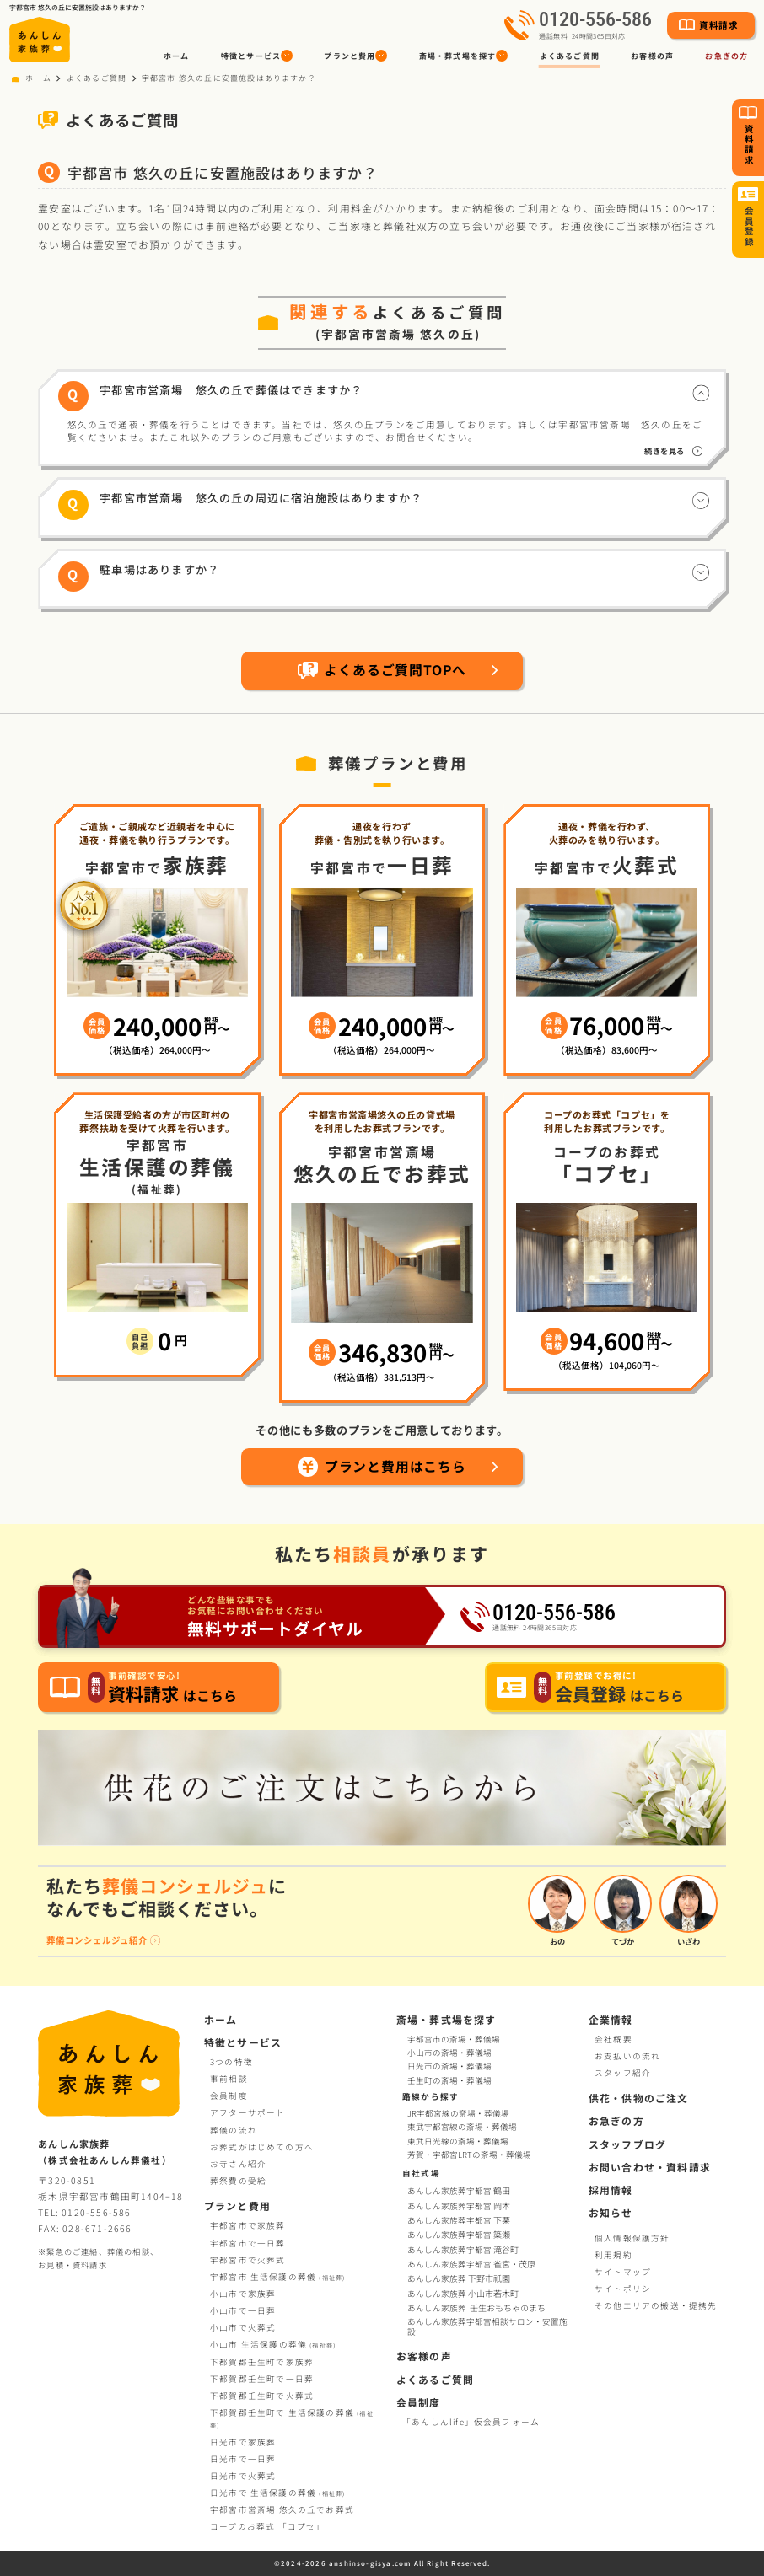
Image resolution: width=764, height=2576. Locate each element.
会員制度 (229, 2095)
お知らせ (611, 2212)
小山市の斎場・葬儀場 (449, 2052)
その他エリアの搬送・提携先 (656, 2305)
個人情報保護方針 (632, 2238)
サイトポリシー (627, 2288)
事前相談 (229, 2079)
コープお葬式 (267, 2526)
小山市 (273, 2344)
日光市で (243, 2442)
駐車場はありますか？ (159, 569)
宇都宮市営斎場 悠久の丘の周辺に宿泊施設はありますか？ (261, 498)
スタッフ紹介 (623, 2073)
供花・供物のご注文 (639, 2097)
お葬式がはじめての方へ (262, 2147)
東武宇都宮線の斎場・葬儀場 (462, 2128)
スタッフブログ (627, 2144)
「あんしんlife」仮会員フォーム (471, 2422)
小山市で (243, 2294)
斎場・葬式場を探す (446, 2019)
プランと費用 (237, 2205)
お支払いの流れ (627, 2056)
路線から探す (430, 2096)
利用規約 (613, 2255)
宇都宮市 (277, 2277)
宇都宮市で (248, 2225)
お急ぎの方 (616, 2120)
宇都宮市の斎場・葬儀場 (453, 2039)
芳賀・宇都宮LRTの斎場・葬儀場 (469, 2155)
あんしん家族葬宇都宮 (460, 2191)
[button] (257, 56)
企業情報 (611, 2019)
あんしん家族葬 (460, 2278)
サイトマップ (623, 2272)
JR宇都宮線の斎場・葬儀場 (458, 2114)
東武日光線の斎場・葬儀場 (457, 2142)
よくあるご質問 (570, 56)
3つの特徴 (231, 2062)
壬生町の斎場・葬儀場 (449, 2080)
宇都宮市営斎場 (282, 2509)
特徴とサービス (243, 2042)
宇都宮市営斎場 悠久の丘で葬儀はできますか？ (231, 390)
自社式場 (421, 2173)
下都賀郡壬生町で (262, 2362)
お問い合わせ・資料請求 (650, 2166)
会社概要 (613, 2039)
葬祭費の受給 (238, 2181)
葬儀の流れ (233, 2130)
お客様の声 (652, 56)
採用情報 (611, 2189)
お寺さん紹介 (238, 2164)
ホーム (177, 56)
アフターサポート (248, 2112)
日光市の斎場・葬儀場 (449, 2066)
